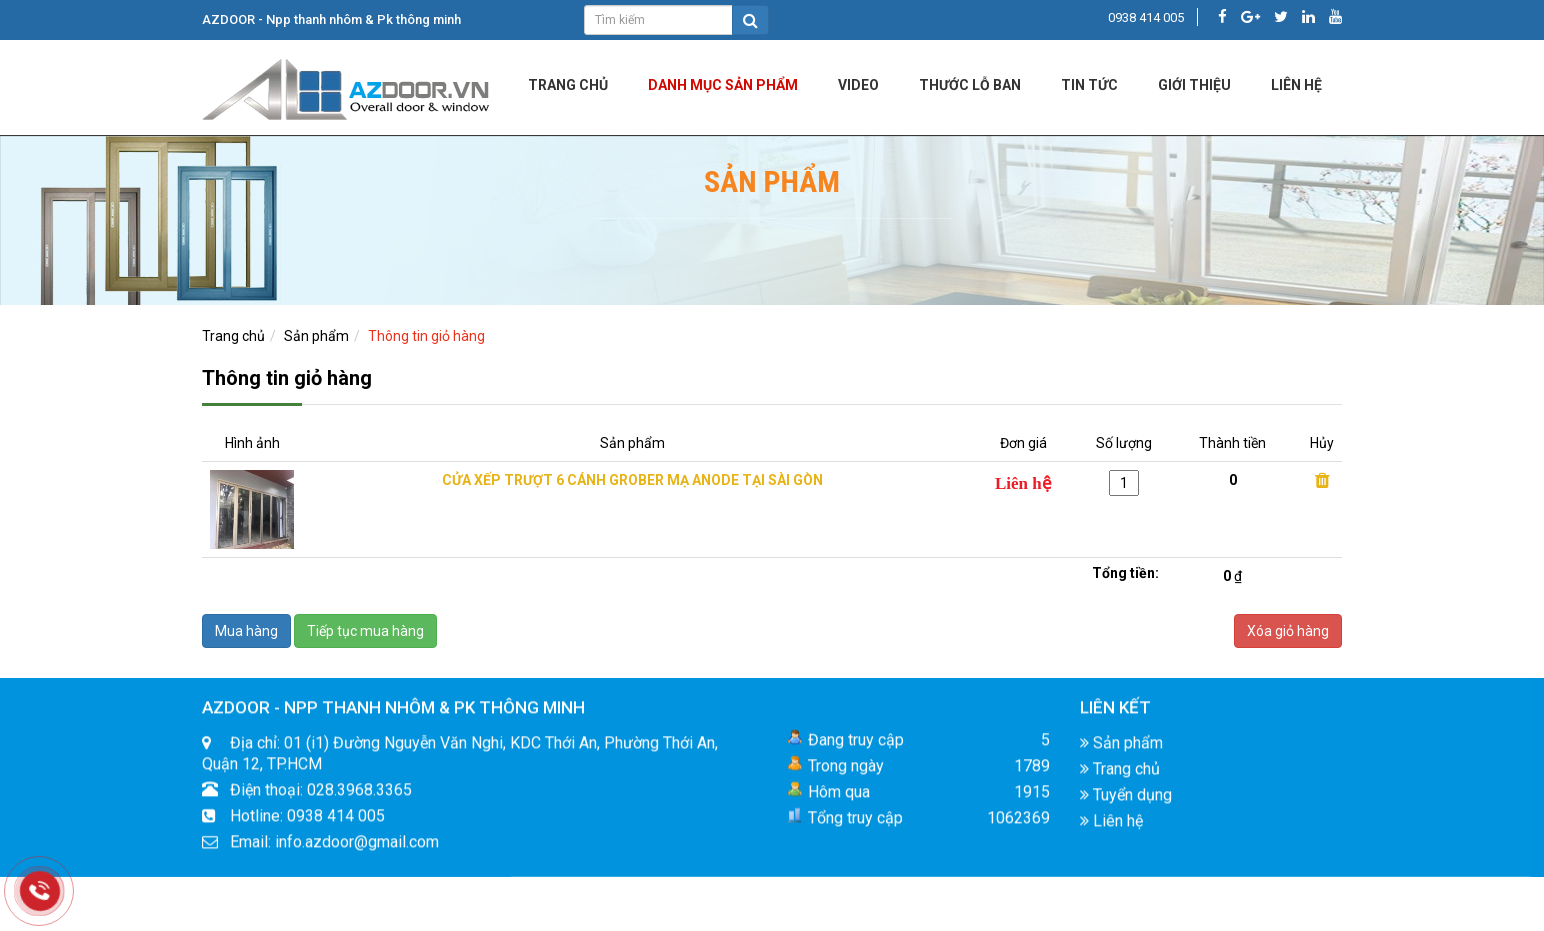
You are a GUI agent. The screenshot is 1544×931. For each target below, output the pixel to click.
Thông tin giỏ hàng (426, 336)
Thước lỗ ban (970, 85)
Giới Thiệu (1194, 85)
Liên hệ (1111, 826)
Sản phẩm (316, 336)
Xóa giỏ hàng (1288, 631)
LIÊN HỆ (1296, 85)
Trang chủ (568, 85)
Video (858, 85)
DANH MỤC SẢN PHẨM (723, 85)
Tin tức (1089, 85)
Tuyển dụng (1126, 800)
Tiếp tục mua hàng (365, 631)
